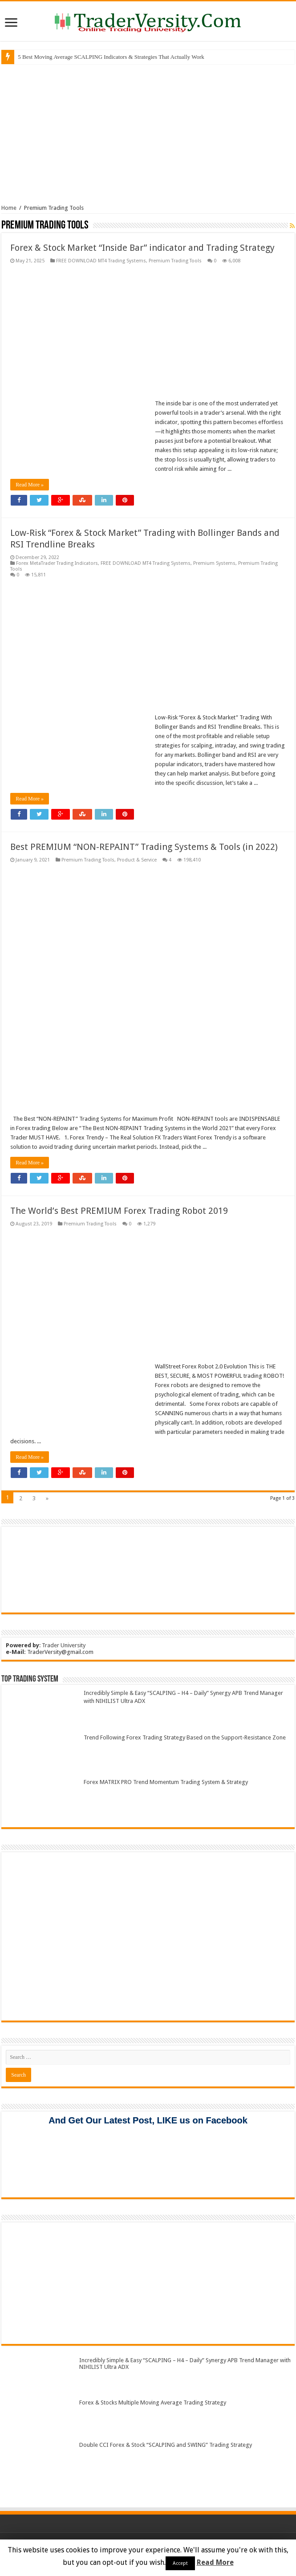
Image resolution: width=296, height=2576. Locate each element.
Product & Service (137, 860)
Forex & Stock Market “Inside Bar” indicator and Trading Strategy (142, 247)
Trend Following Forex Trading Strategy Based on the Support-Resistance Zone (185, 1737)
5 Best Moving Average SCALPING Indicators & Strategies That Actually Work (111, 56)
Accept (180, 2563)
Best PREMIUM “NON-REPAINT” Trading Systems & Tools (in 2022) (144, 846)
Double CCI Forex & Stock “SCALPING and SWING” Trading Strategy (165, 2444)
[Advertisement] (148, 133)
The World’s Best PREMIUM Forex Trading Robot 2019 (119, 1210)
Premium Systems (214, 563)
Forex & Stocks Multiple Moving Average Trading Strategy (152, 2402)
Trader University (63, 1645)
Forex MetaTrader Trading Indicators (57, 563)
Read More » (30, 485)
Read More (215, 2562)
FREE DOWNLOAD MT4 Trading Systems (101, 261)
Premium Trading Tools (175, 261)
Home (8, 207)
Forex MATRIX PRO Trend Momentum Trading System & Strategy (166, 1782)
